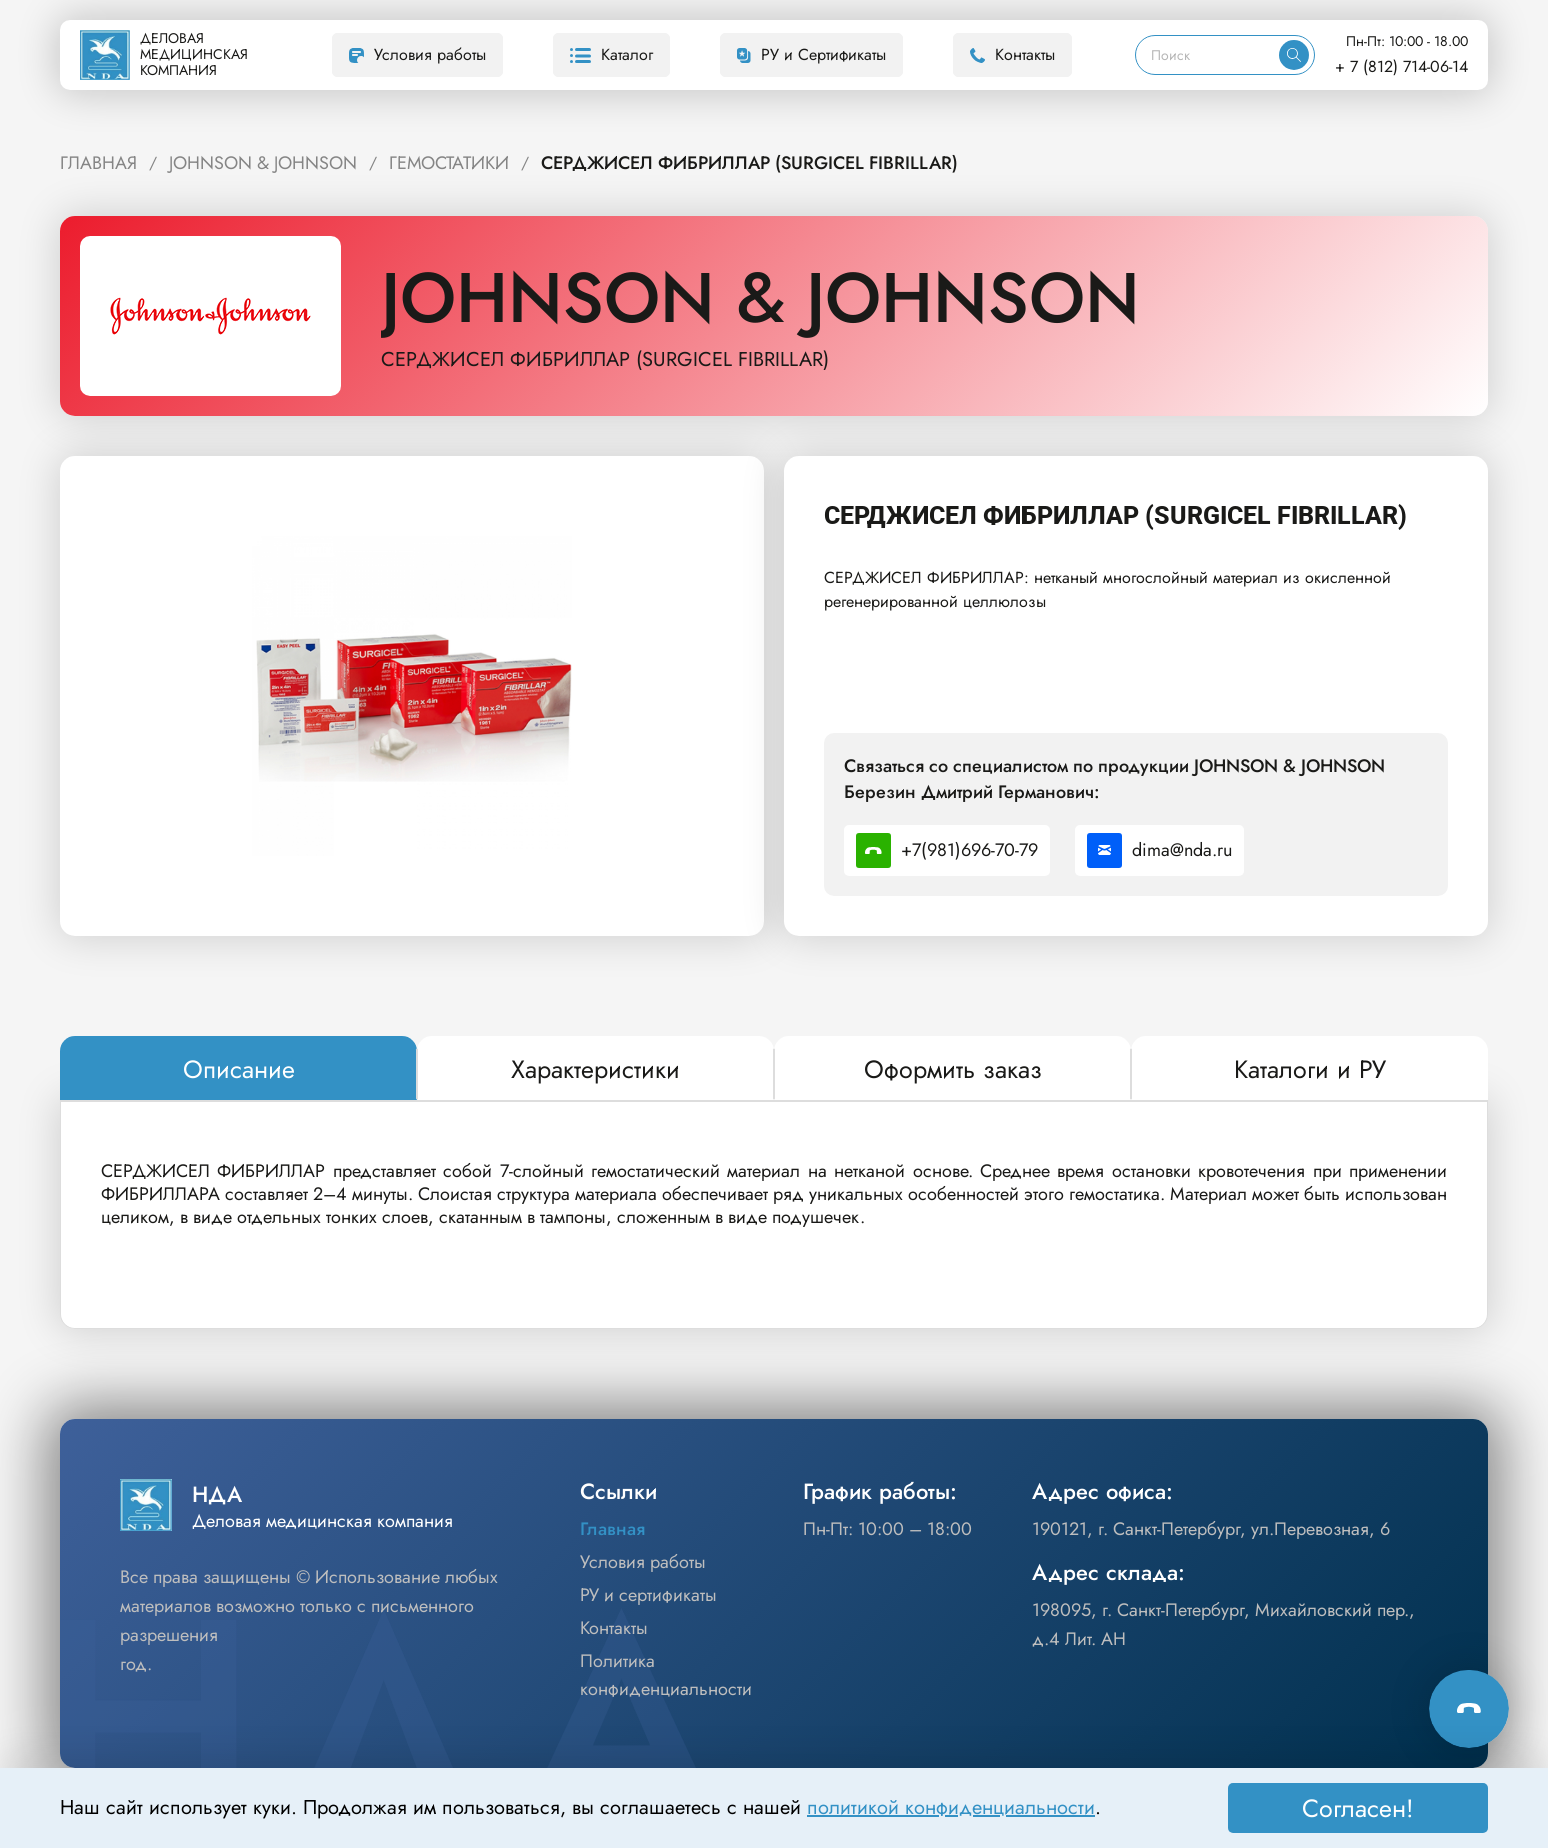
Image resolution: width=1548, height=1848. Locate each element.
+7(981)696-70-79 (947, 850)
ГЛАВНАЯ (98, 163)
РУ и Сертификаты (811, 54)
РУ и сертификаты (648, 1595)
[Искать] (1294, 55)
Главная (612, 1529)
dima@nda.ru (1159, 850)
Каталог (611, 54)
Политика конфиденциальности (666, 1675)
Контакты (1012, 54)
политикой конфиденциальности (951, 1807)
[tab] (238, 1069)
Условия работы (417, 54)
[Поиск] (1207, 55)
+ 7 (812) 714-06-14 (1401, 66)
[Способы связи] (1469, 1708)
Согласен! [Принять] (1358, 1808)
